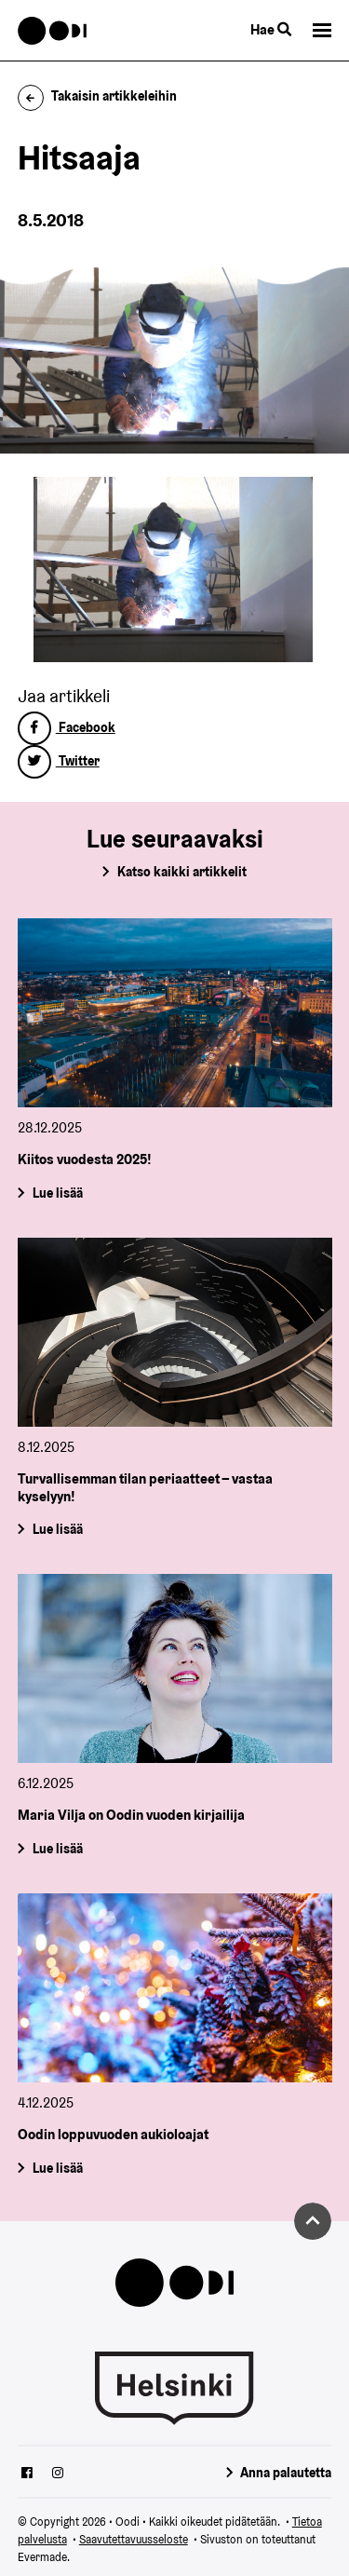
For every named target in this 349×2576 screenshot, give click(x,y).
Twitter (59, 760)
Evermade (42, 2557)
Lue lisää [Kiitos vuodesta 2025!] (57, 1193)
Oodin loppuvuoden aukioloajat (113, 2134)
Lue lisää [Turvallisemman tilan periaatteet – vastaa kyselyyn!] (57, 1529)
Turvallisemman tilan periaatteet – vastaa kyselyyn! (145, 1487)
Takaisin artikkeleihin (98, 96)
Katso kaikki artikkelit (182, 871)
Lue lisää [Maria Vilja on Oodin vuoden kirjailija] (57, 1848)
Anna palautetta (285, 2472)
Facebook (66, 727)
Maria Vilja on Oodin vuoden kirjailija (131, 1815)
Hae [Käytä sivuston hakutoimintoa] (270, 29)
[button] (322, 30)
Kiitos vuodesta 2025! (85, 1159)
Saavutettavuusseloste (133, 2539)
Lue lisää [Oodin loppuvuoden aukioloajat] (57, 2167)
